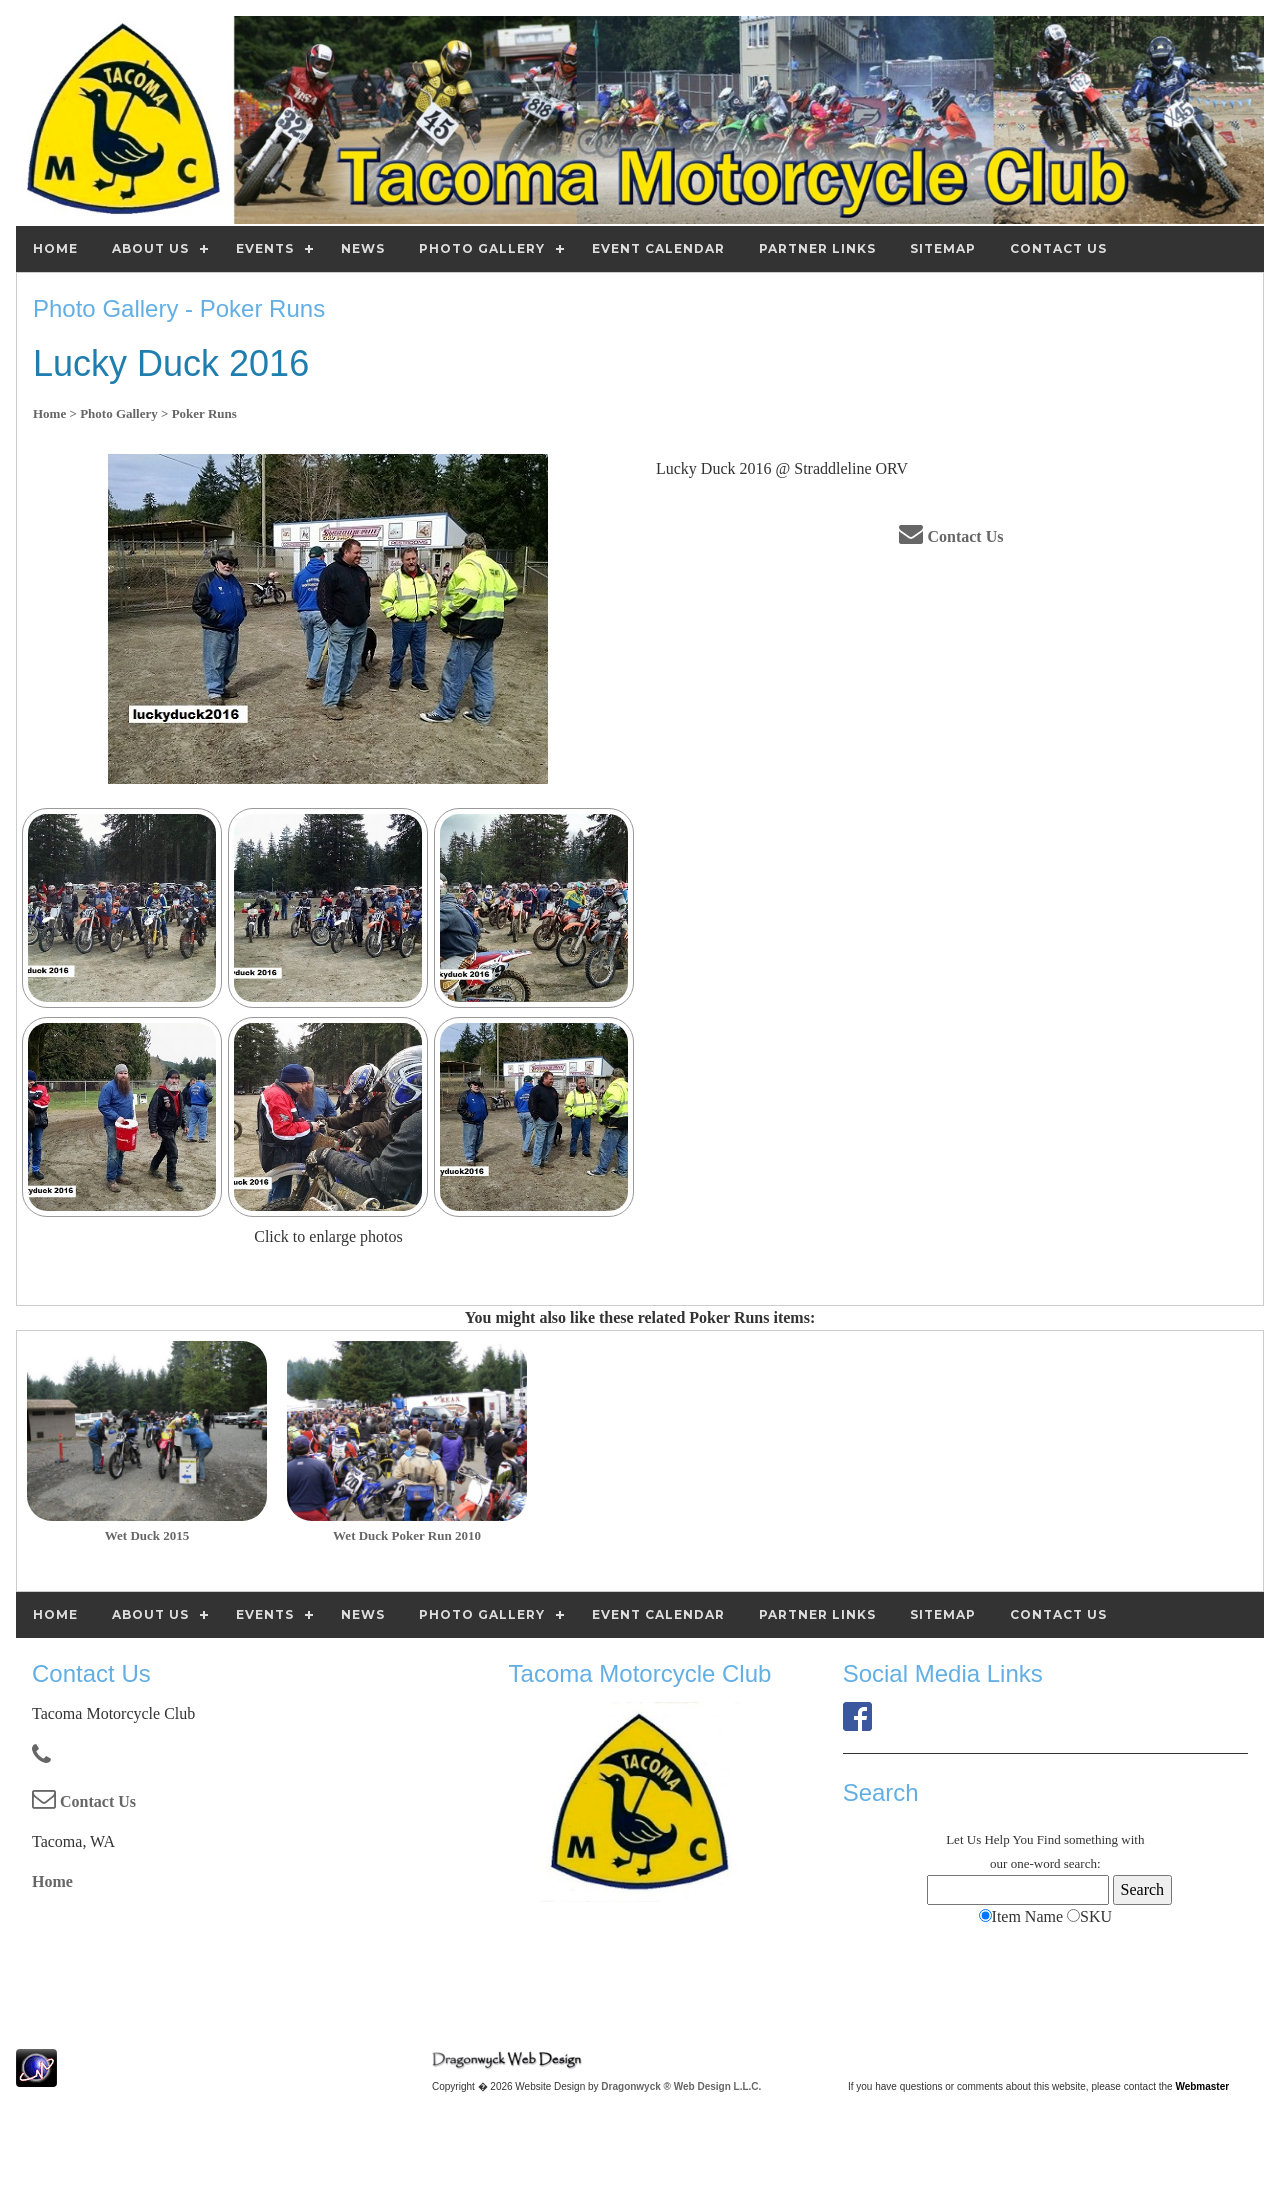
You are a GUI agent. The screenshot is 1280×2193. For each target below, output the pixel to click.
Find (1049, 1839)
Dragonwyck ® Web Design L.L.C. (681, 2086)
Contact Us (951, 536)
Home (52, 1881)
